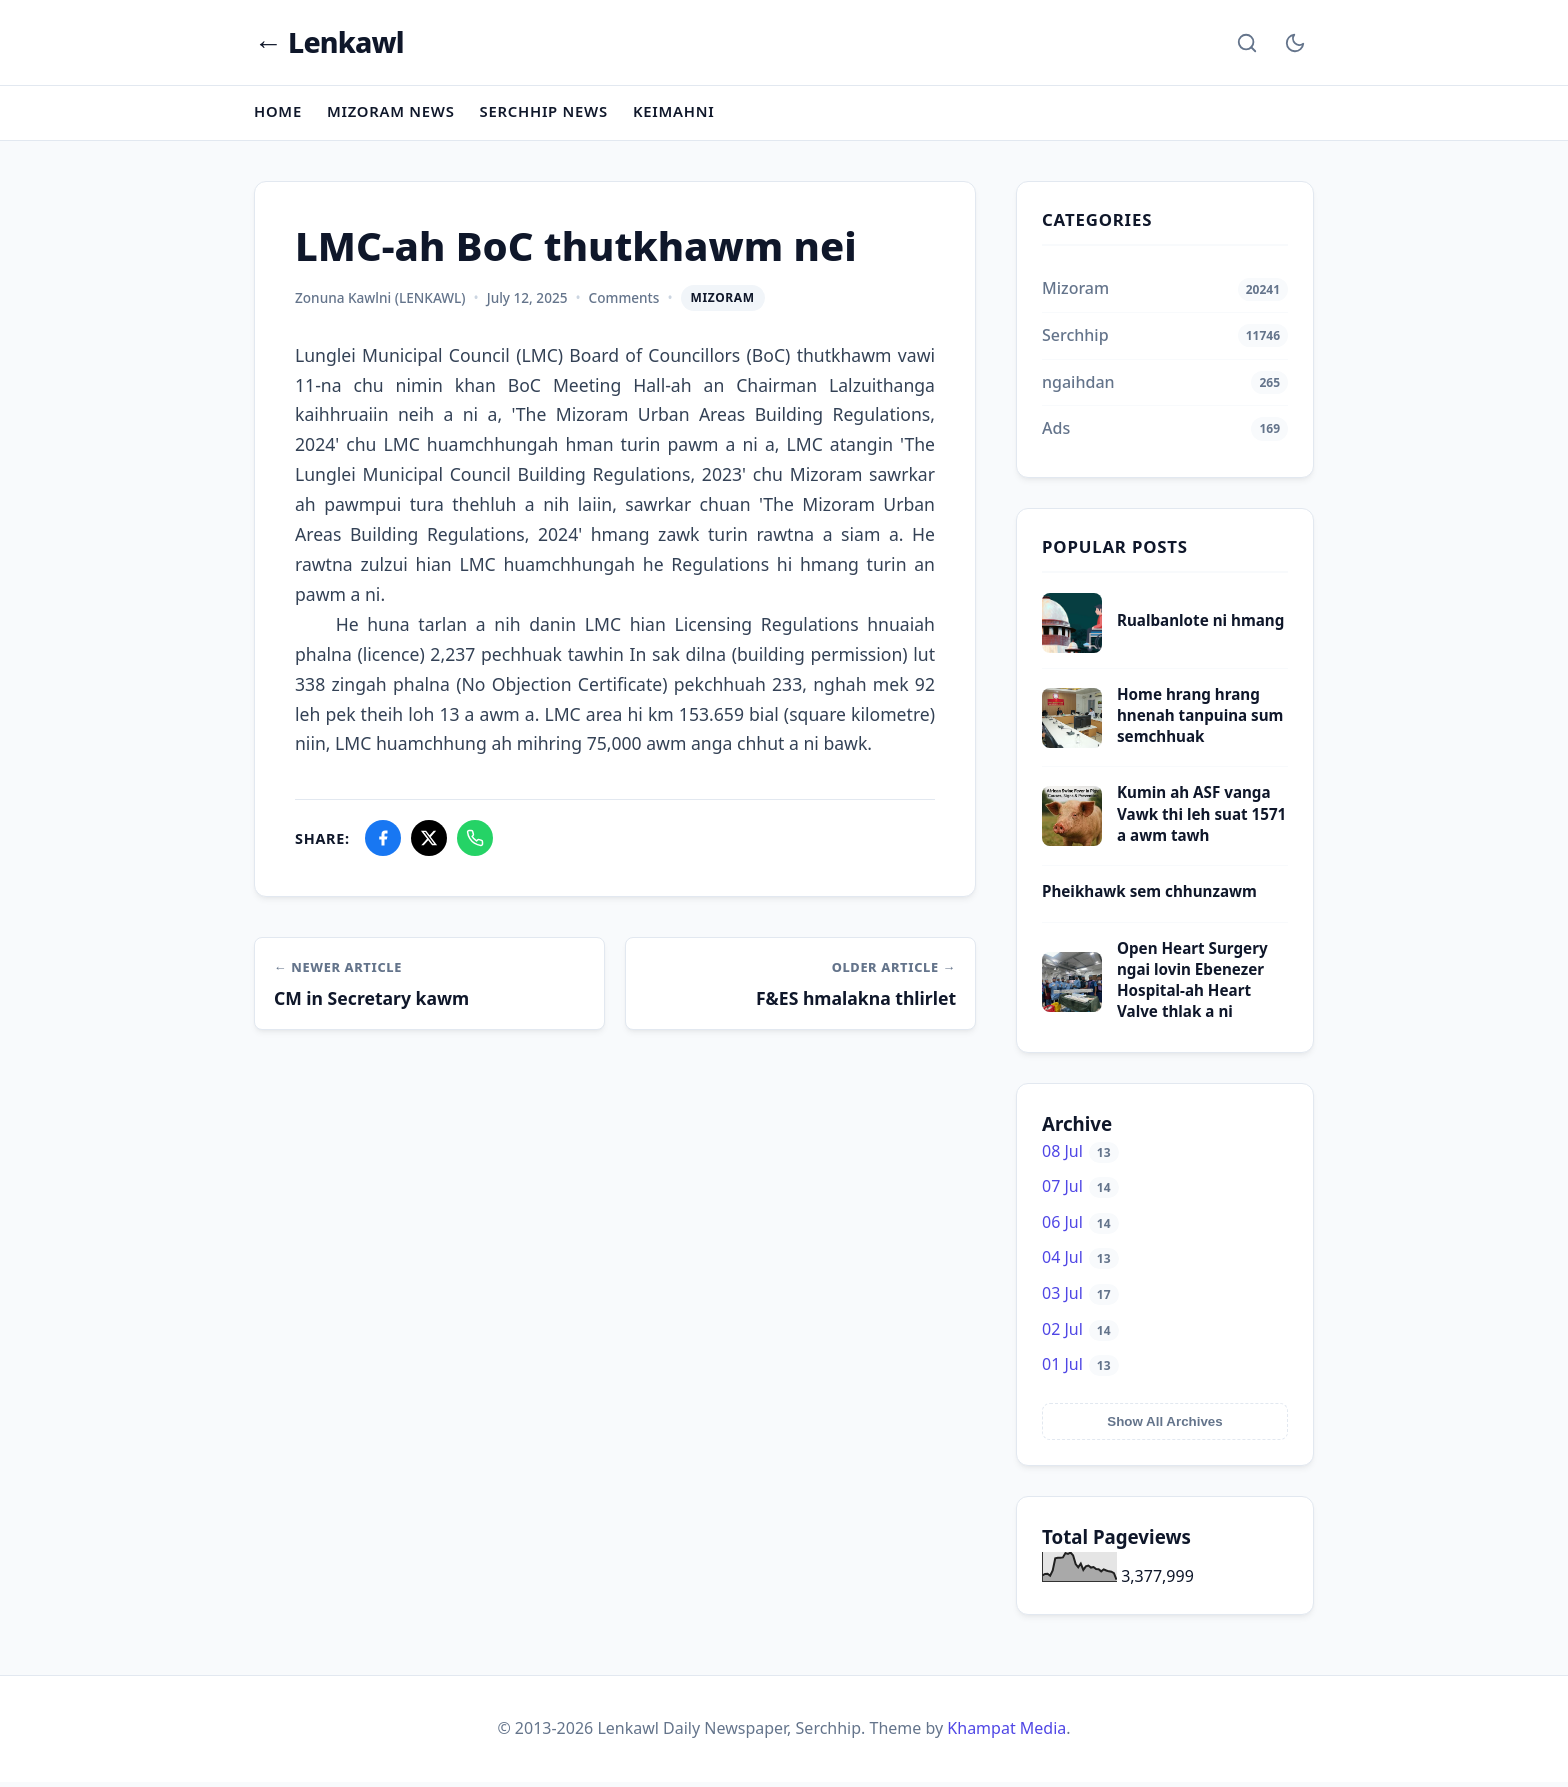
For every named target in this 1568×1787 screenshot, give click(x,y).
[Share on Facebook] (383, 843)
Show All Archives (1164, 1426)
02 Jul (1080, 1333)
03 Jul (1080, 1298)
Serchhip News (549, 116)
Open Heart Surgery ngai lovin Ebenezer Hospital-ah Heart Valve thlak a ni (1192, 984)
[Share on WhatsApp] (475, 843)
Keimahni (681, 116)
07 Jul (1080, 1191)
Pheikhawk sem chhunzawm (1149, 896)
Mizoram (723, 302)
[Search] (1247, 44)
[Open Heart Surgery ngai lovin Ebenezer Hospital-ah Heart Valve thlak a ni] (1072, 1011)
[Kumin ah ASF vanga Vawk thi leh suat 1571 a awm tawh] (1072, 845)
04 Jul (1080, 1262)
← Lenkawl (330, 44)
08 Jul (1080, 1155)
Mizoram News (393, 116)
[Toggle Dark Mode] (1295, 44)
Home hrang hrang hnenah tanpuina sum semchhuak (1200, 719)
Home (278, 116)
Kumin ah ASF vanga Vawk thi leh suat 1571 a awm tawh (1201, 818)
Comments (624, 302)
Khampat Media (1006, 1733)
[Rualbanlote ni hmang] (1072, 651)
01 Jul (1080, 1369)
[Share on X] (429, 843)
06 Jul (1080, 1227)
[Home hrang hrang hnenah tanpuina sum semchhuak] (1072, 746)
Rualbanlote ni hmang (1200, 625)
